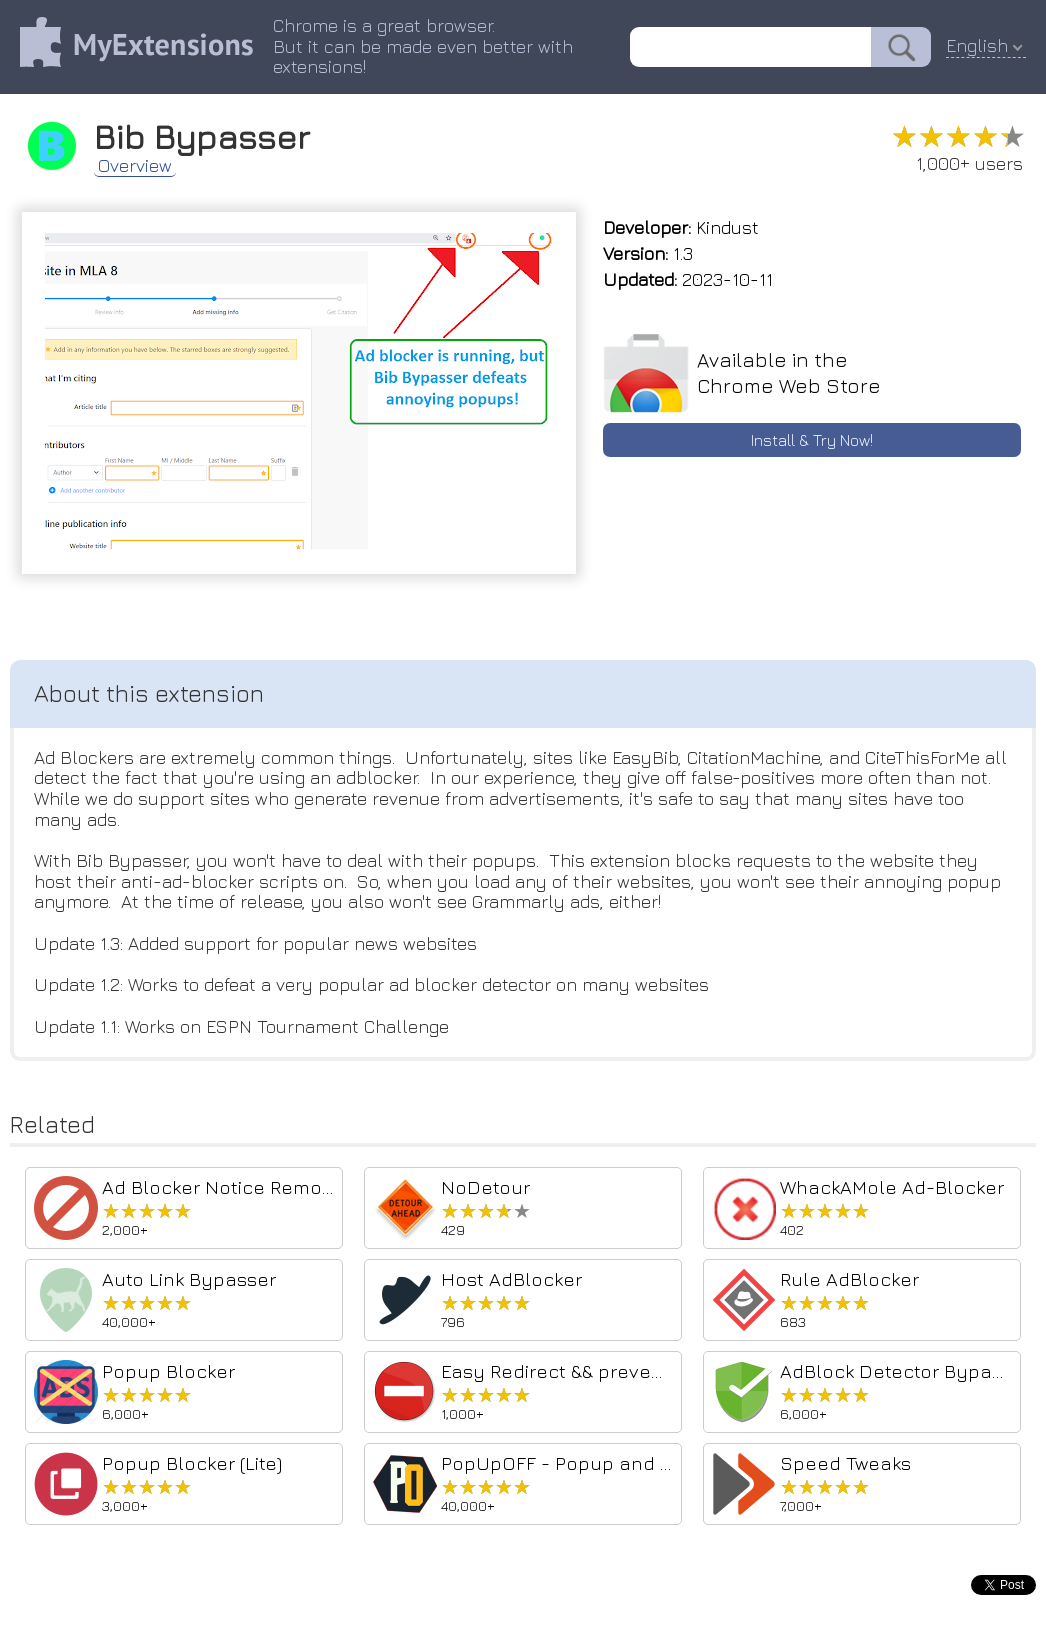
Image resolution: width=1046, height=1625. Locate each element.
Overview (135, 166)
